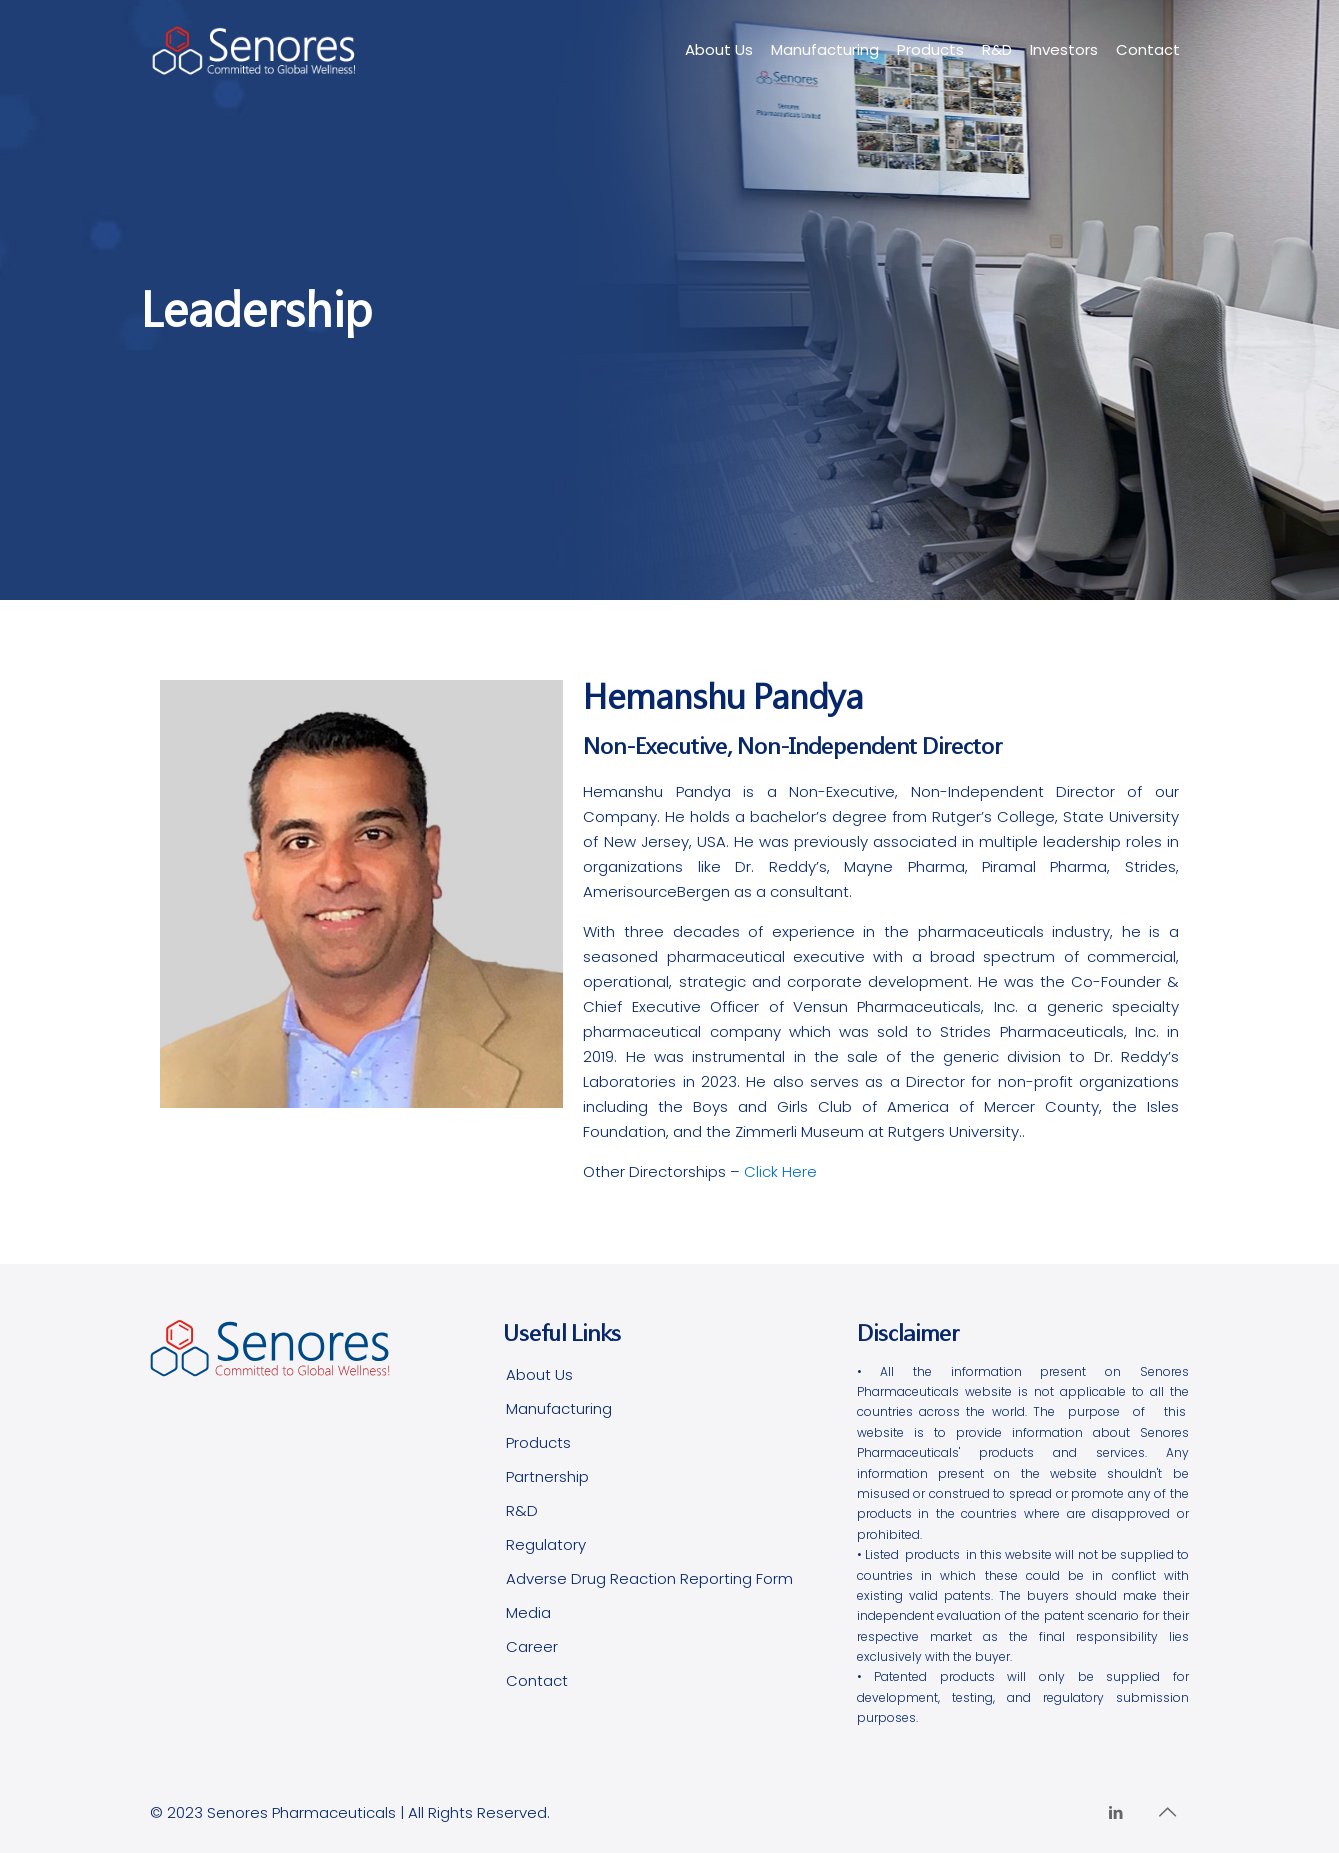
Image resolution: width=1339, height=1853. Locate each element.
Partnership (547, 1476)
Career (532, 1646)
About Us (539, 1374)
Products (538, 1442)
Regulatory (546, 1544)
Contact (537, 1680)
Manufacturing (559, 1408)
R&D (522, 1510)
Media (528, 1612)
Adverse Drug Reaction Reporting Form (649, 1578)
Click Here (780, 1171)
